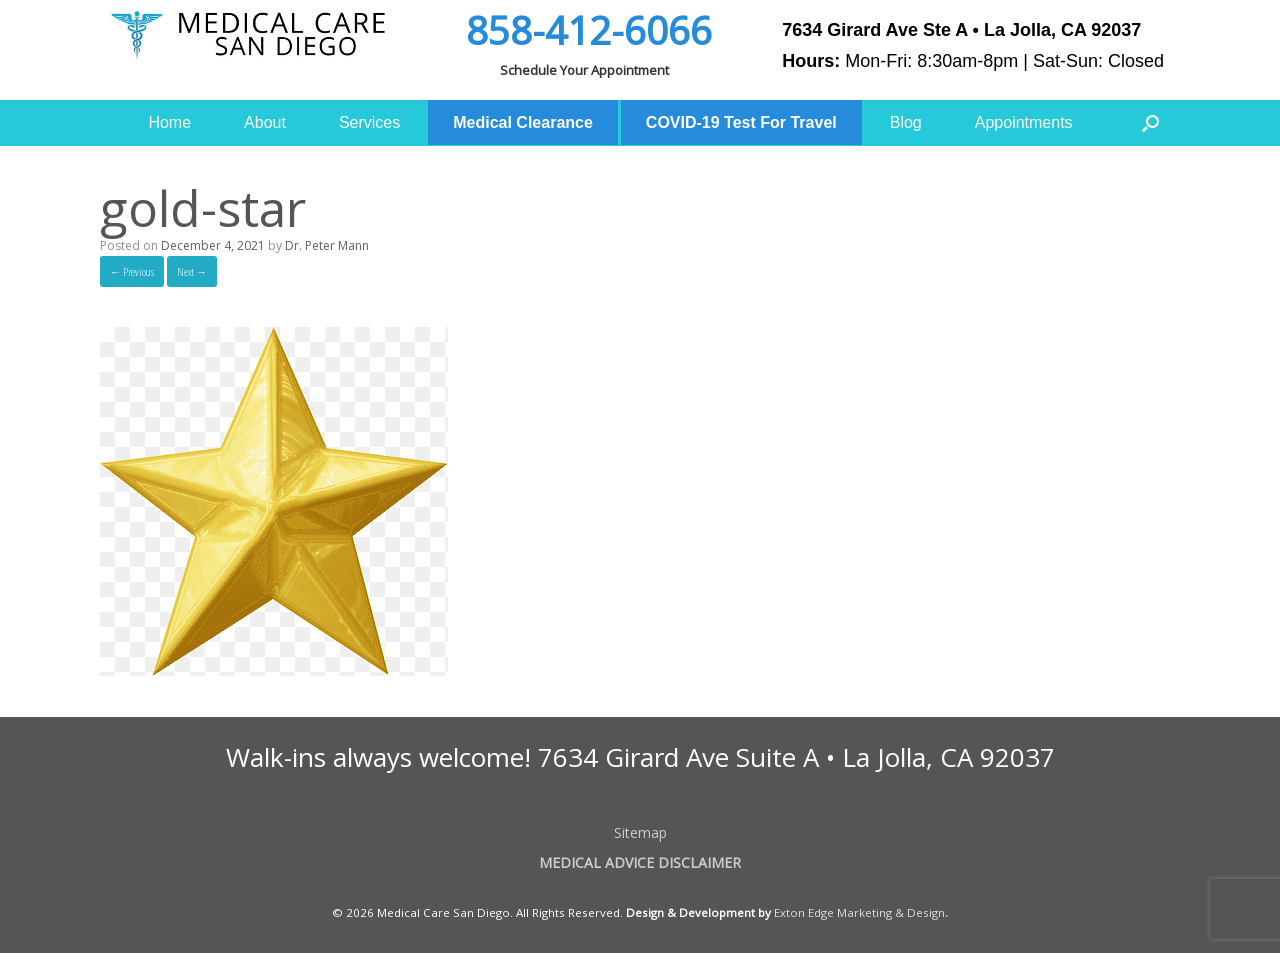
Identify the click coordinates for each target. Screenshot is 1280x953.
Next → (192, 271)
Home (169, 122)
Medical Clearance (523, 122)
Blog (906, 122)
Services (369, 122)
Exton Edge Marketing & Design (859, 912)
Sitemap (640, 832)
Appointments (1024, 122)
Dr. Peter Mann (327, 245)
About (265, 122)
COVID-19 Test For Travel (741, 122)
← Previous (132, 271)
